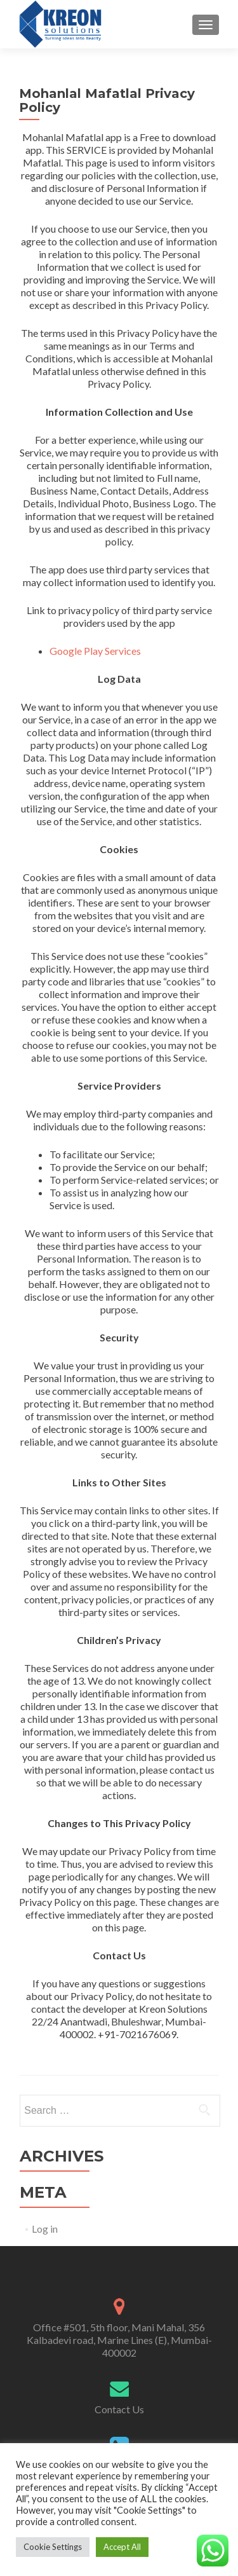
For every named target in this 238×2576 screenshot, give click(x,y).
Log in (45, 2229)
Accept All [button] (122, 2547)
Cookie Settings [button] (52, 2547)
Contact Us (119, 2409)
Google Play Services (95, 651)
